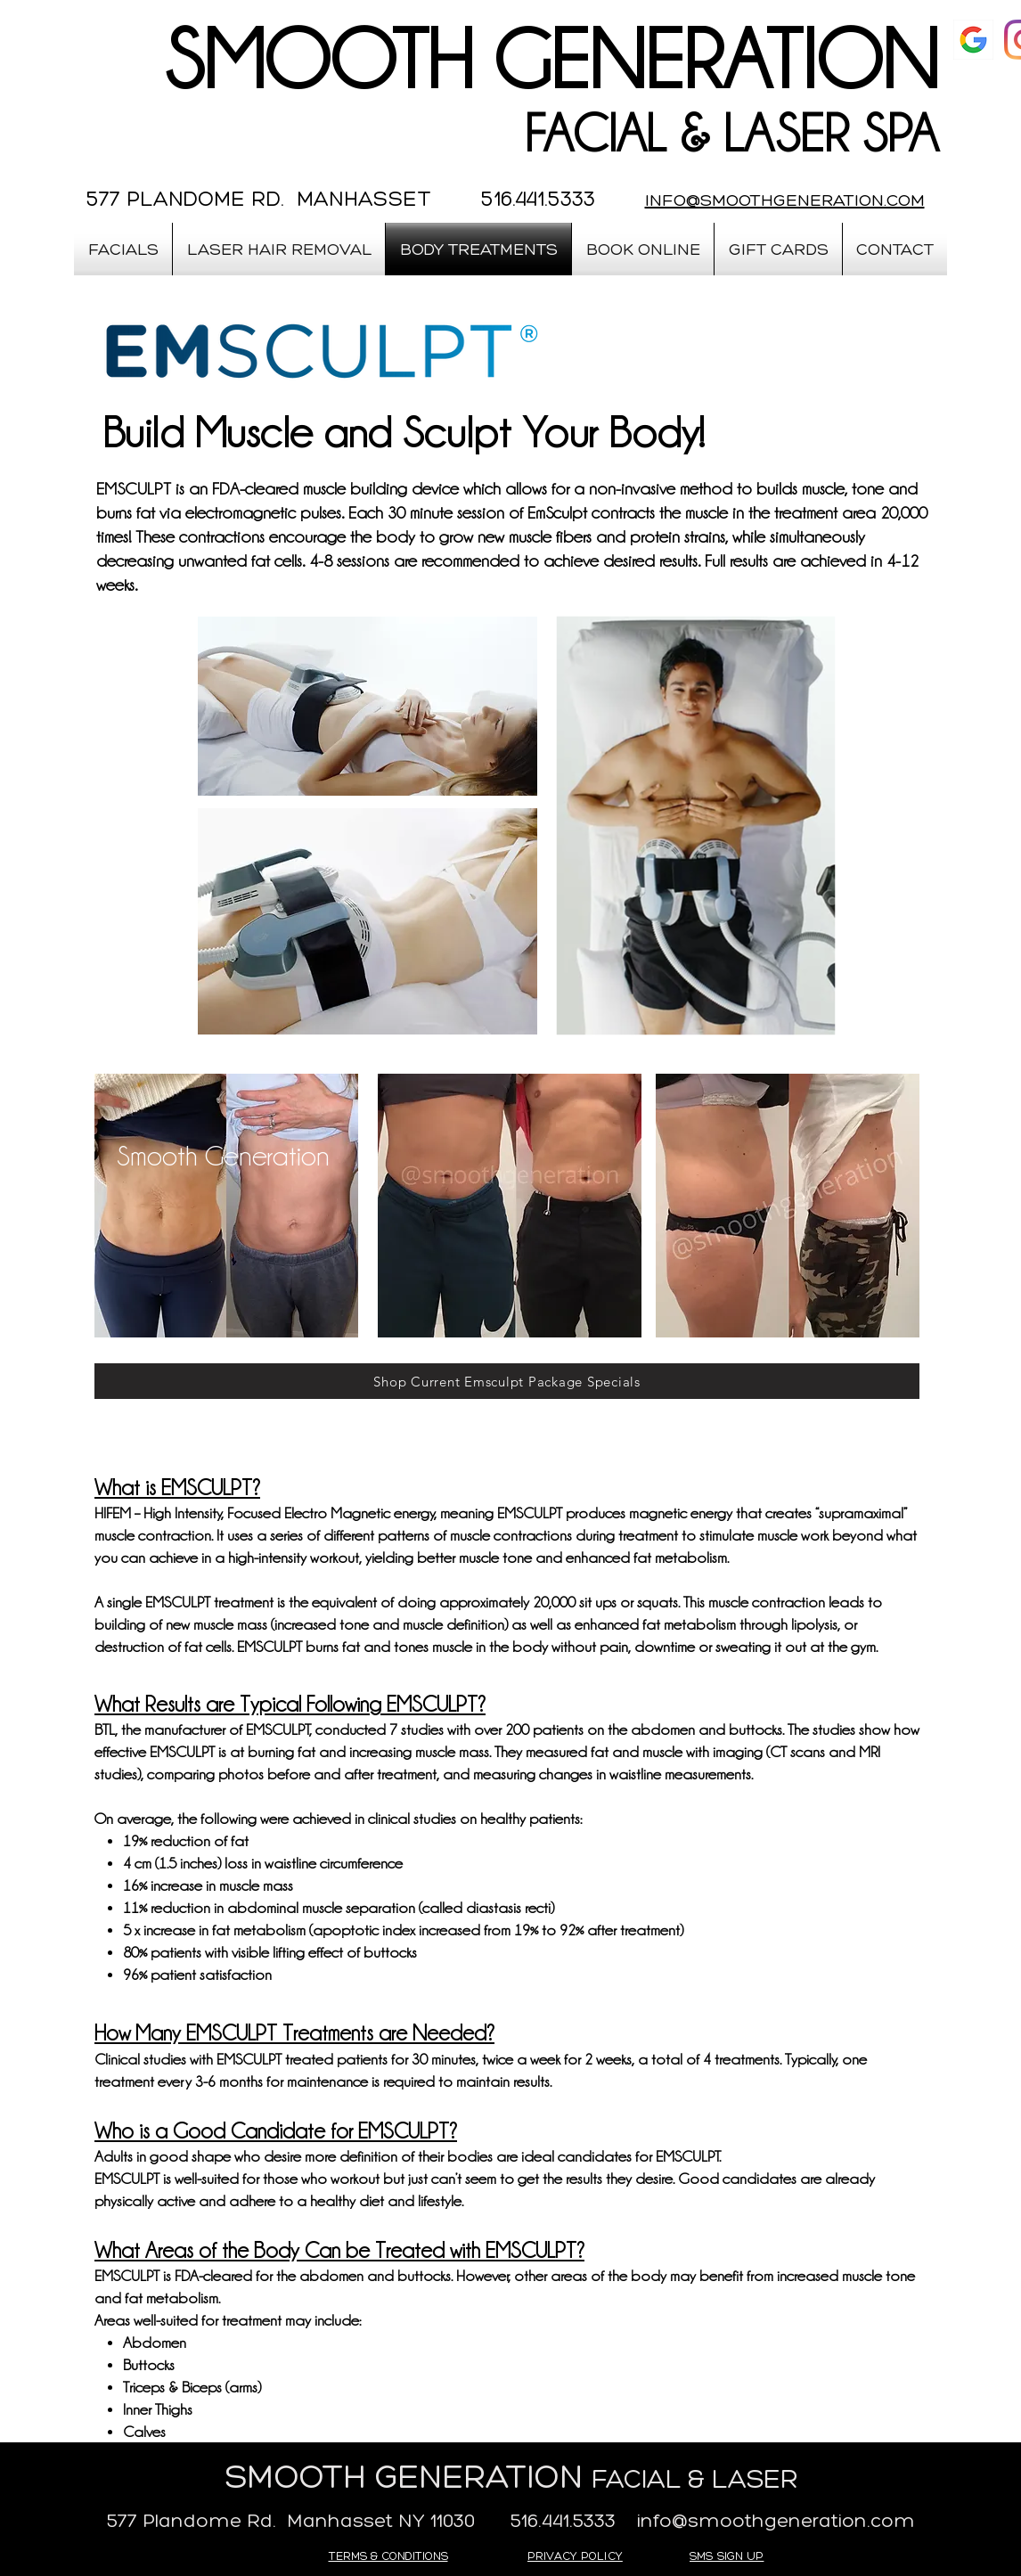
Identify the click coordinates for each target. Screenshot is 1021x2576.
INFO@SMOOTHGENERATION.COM (785, 199)
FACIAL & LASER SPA (731, 133)
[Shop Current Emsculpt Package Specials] (506, 1381)
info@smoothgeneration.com (776, 2520)
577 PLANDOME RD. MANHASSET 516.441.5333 (340, 198)
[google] (973, 40)
